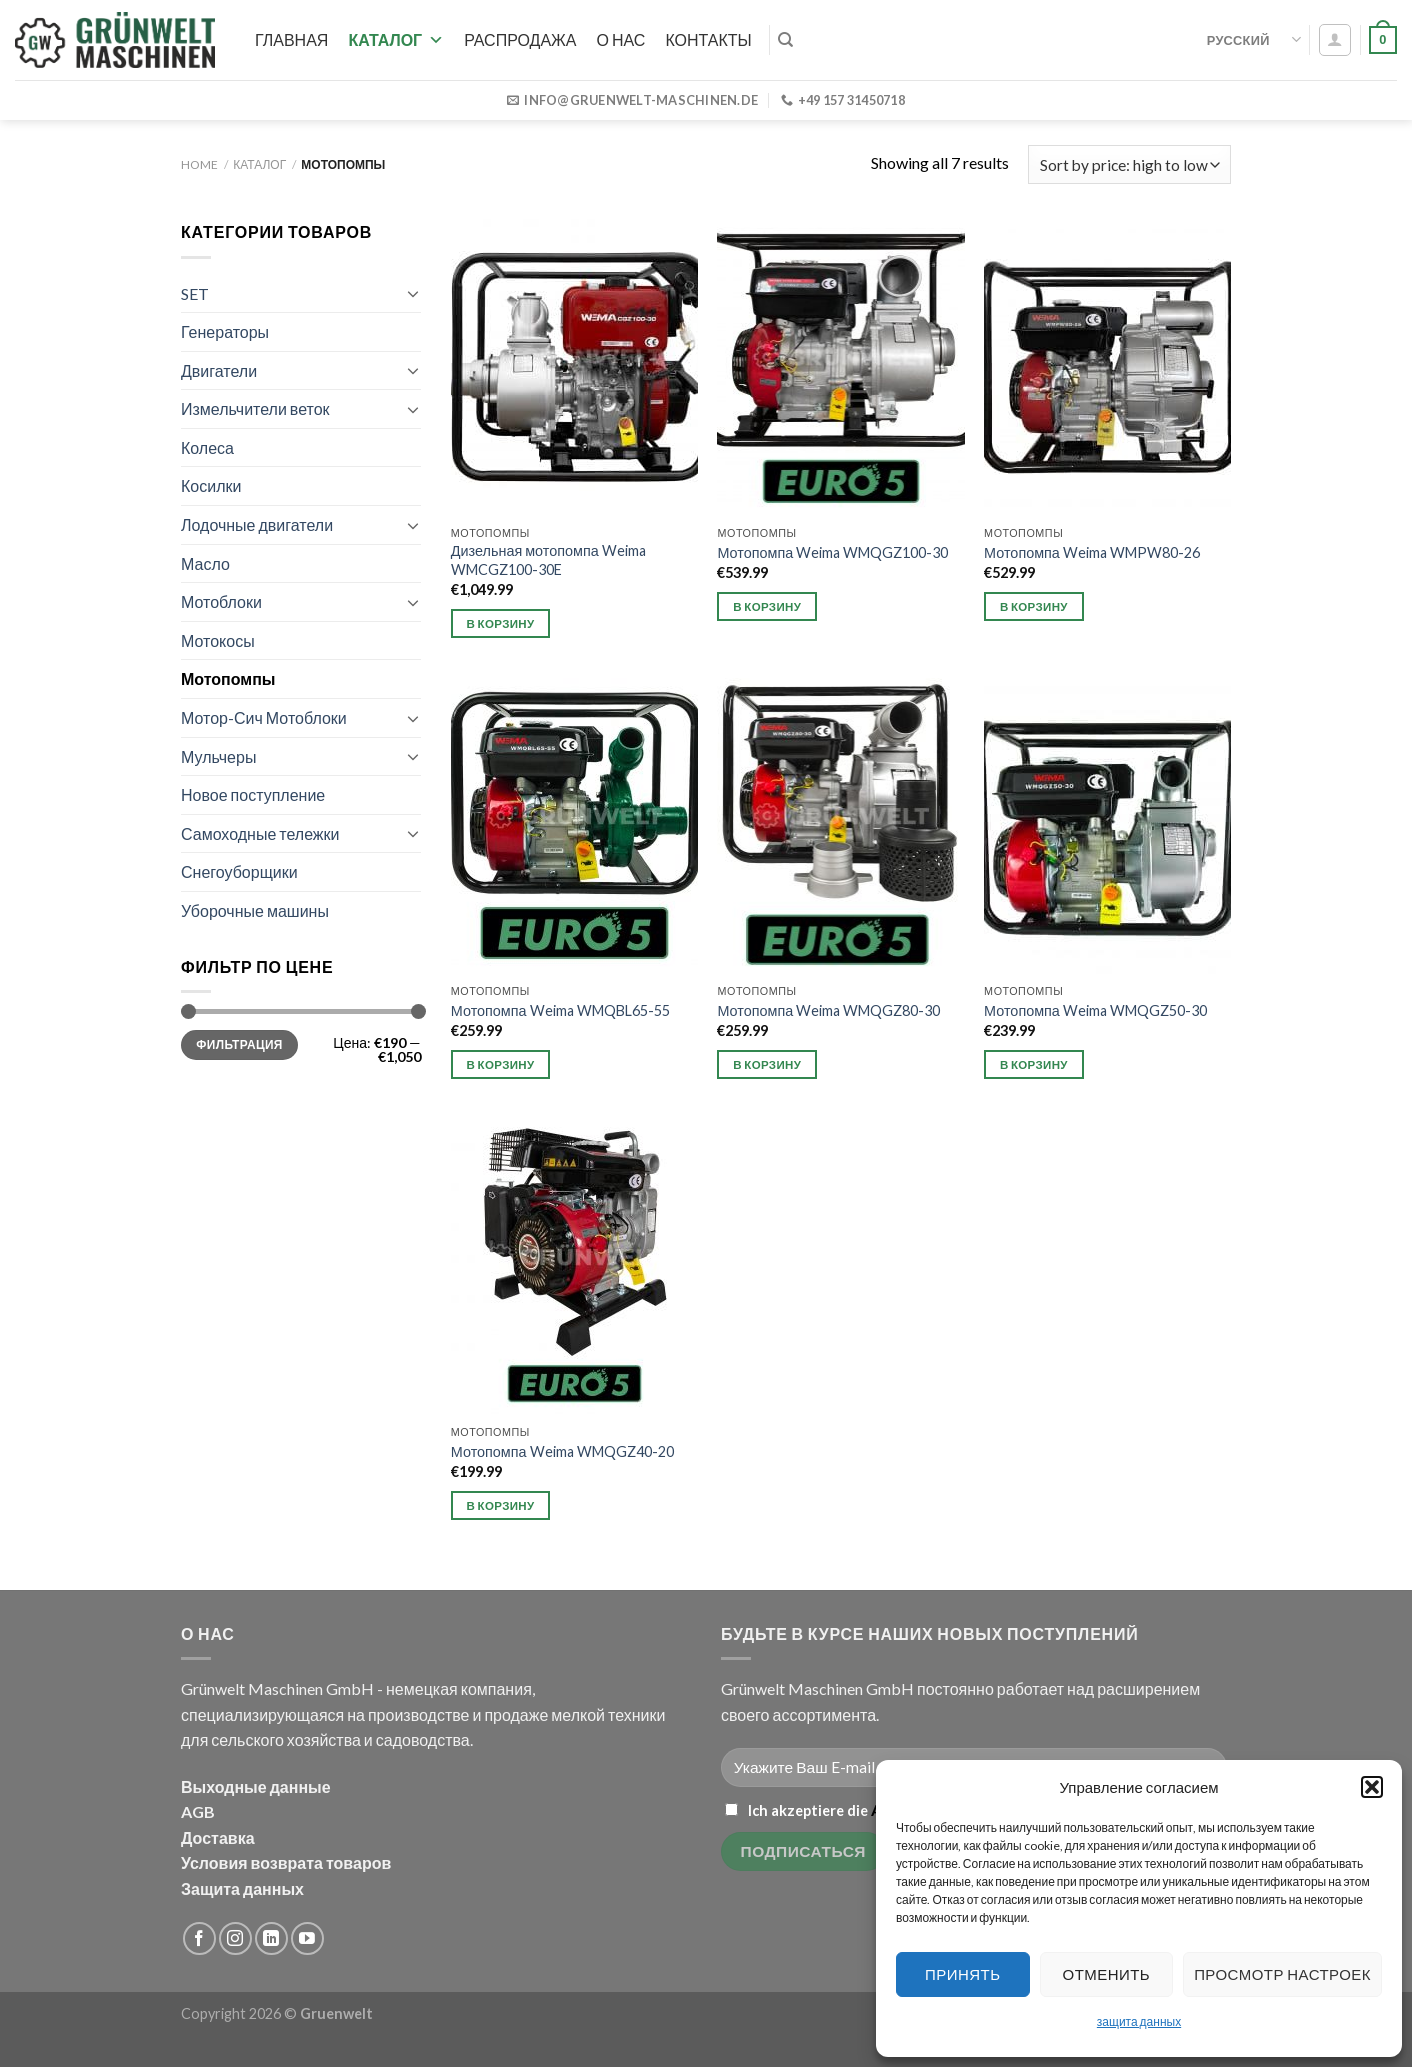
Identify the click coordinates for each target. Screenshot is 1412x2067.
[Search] (785, 40)
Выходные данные (256, 1786)
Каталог (396, 39)
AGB (198, 1811)
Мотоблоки (221, 601)
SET (195, 293)
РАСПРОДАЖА (520, 39)
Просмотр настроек (1282, 1974)
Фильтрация (239, 1044)
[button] (1372, 1787)
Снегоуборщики (239, 871)
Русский (1254, 39)
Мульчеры (218, 756)
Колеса (207, 447)
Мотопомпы (228, 678)
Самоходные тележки (260, 833)
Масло (205, 563)
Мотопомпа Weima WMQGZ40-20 (562, 1451)
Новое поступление (253, 794)
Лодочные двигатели (257, 524)
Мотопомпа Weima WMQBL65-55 (560, 1010)
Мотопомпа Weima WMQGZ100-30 (832, 552)
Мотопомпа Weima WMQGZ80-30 (828, 1010)
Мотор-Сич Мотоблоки (264, 717)
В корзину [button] (501, 623)
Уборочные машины (255, 910)
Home (199, 164)
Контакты (708, 39)
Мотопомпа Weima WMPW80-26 (1092, 552)
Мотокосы (218, 640)
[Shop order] (1129, 164)
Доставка (218, 1837)
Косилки (211, 485)
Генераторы (225, 331)
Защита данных (242, 1888)
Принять (962, 1974)
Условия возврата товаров (286, 1862)
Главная (291, 39)
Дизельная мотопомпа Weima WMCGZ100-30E (548, 560)
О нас (621, 39)
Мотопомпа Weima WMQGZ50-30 (1095, 1010)
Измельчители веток (255, 408)
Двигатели (219, 370)
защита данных (1139, 2021)
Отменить (1107, 1974)
